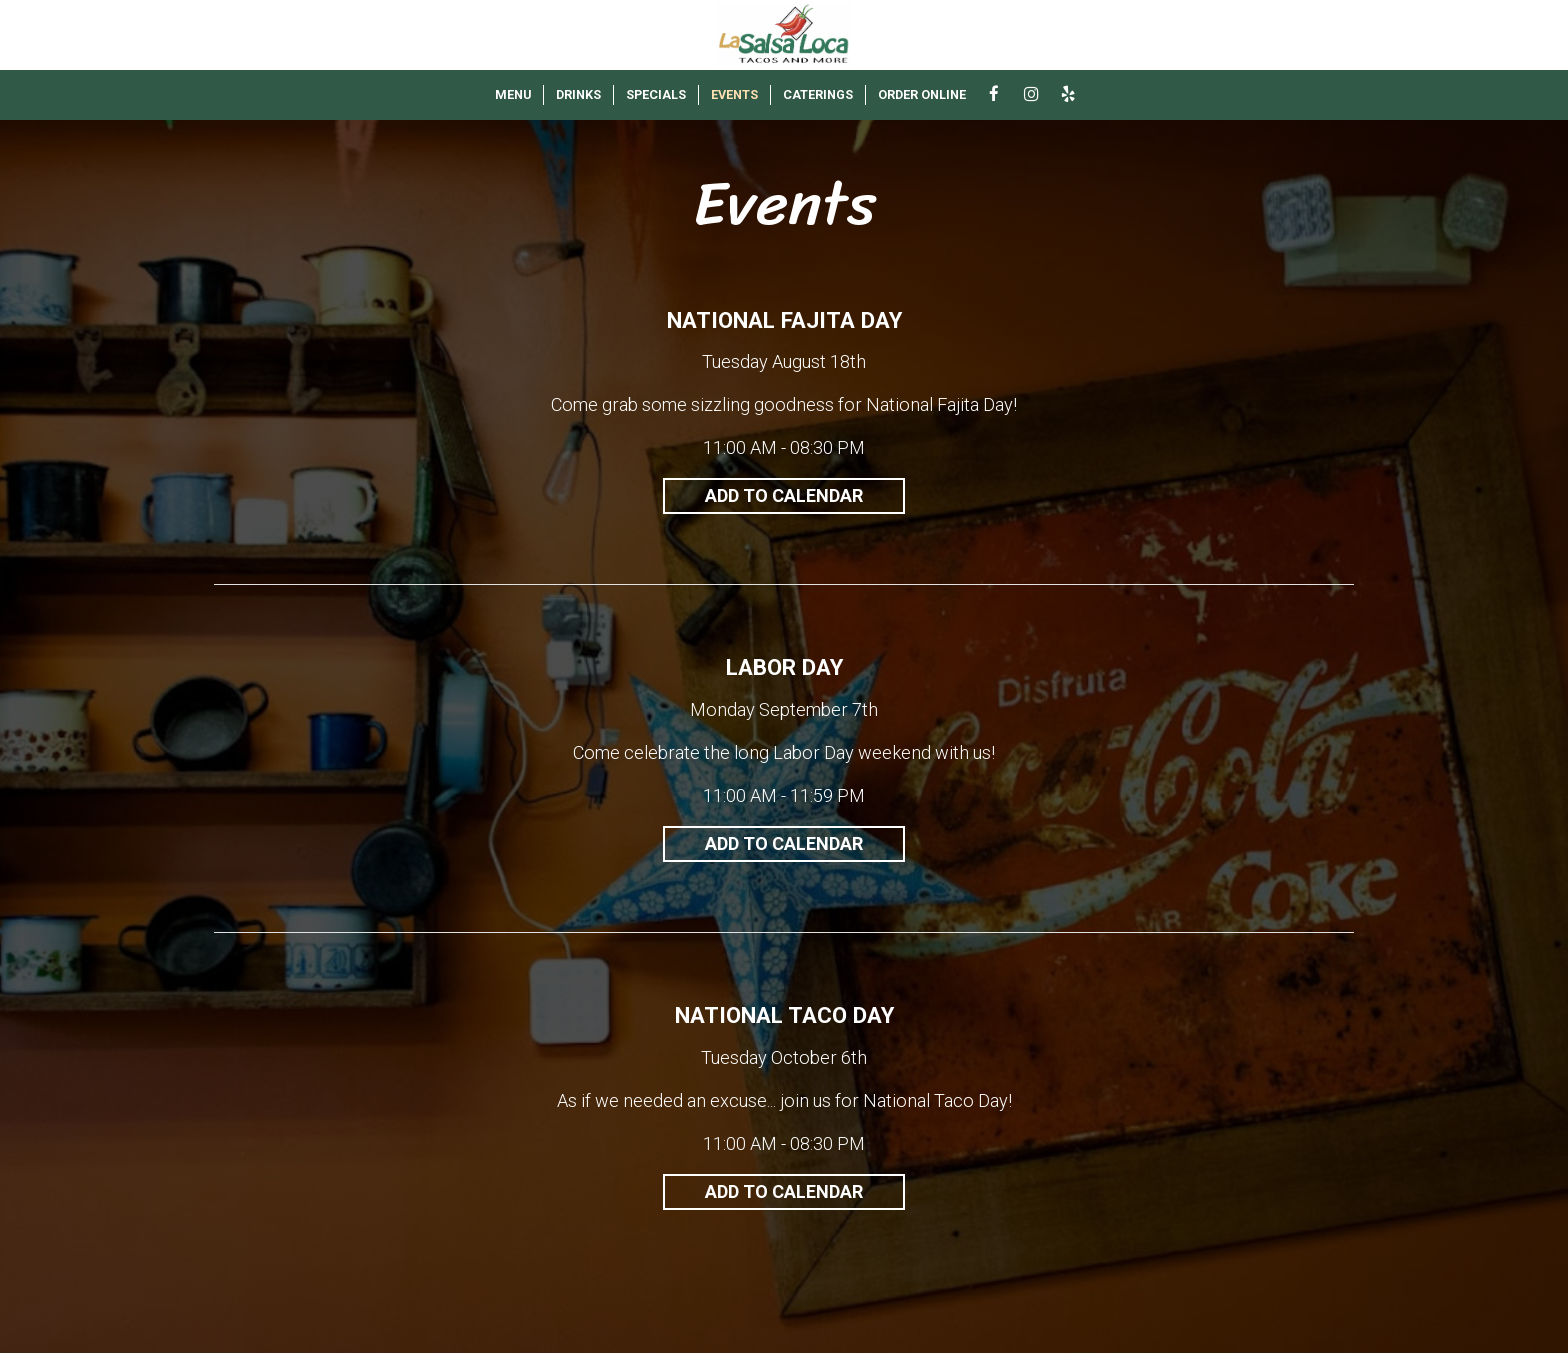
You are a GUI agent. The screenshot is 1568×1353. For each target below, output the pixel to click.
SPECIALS (656, 94)
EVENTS (734, 94)
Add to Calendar (784, 495)
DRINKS (578, 94)
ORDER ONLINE (922, 94)
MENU (513, 94)
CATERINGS (818, 94)
